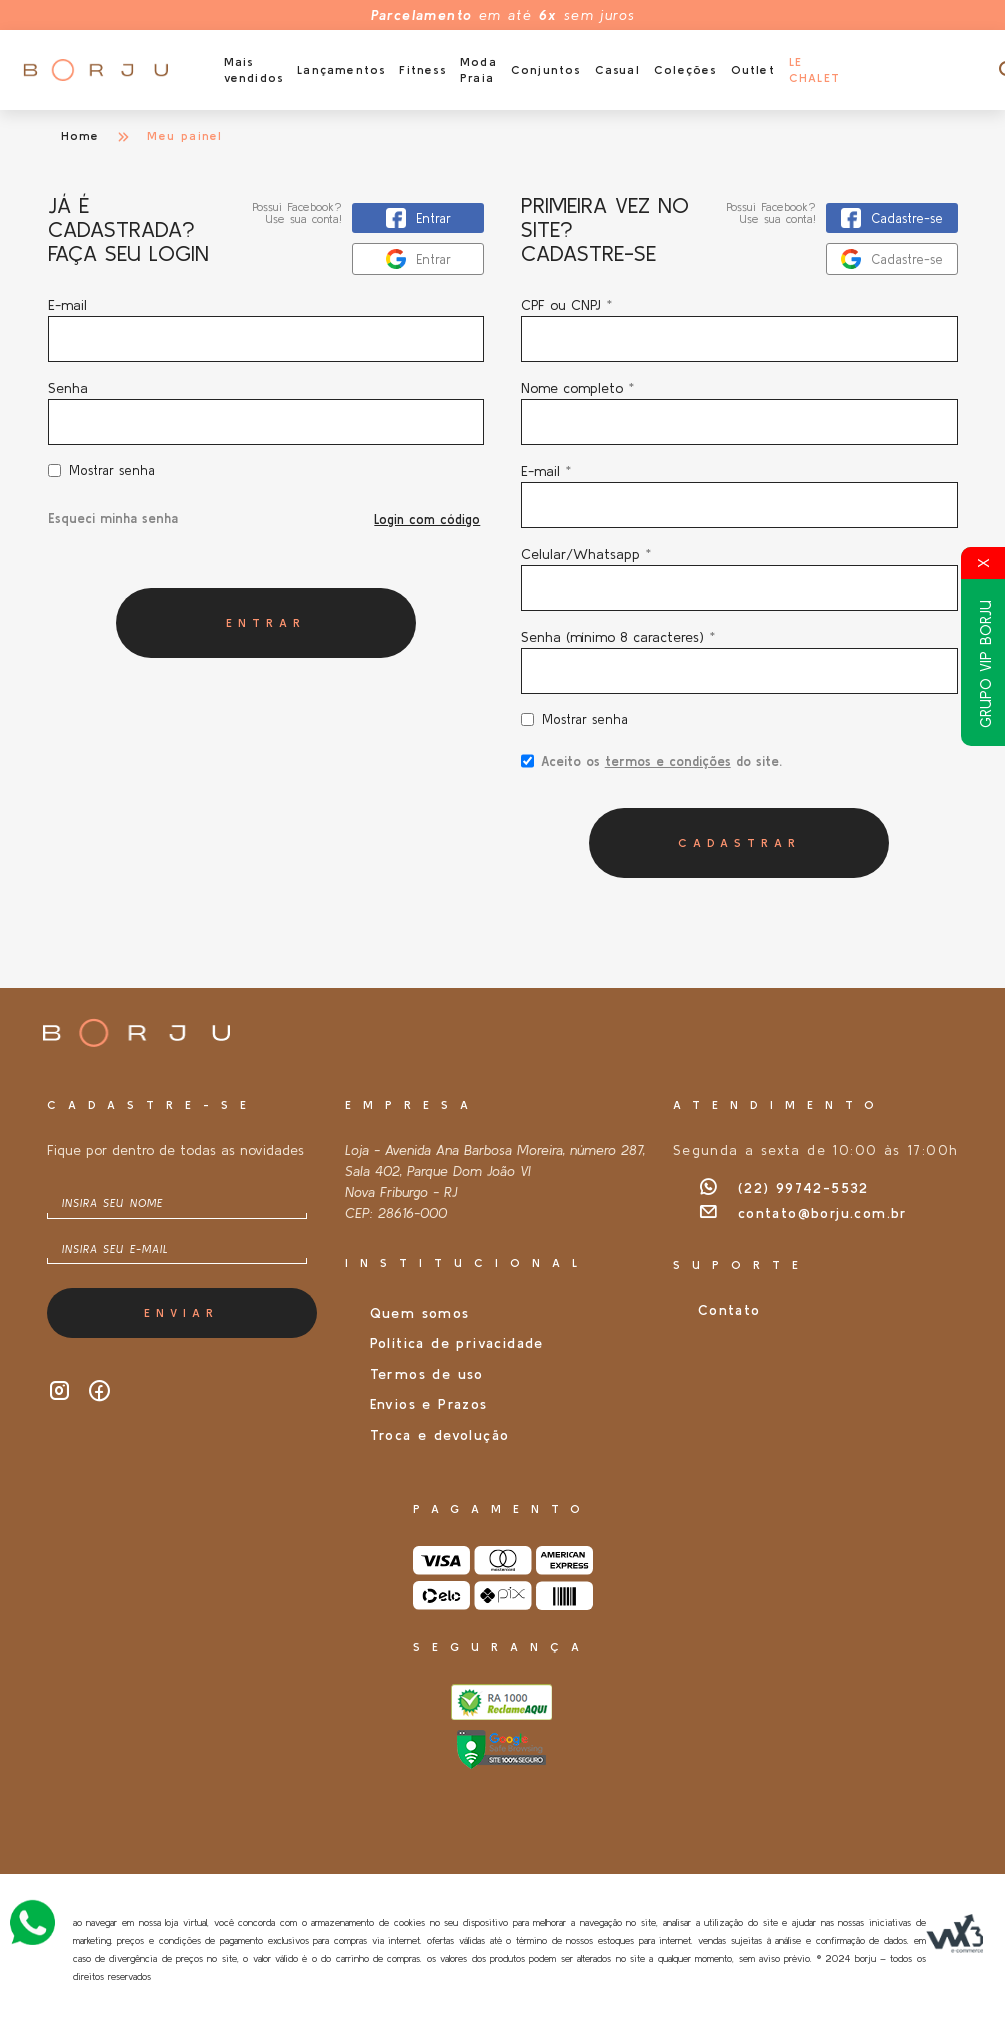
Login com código (427, 519)
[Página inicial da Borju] (95, 70)
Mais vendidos (254, 69)
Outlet (753, 69)
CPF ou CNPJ (566, 305)
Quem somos (420, 1313)
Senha (68, 388)
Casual (617, 69)
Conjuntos (546, 69)
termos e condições (668, 761)
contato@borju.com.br (803, 1213)
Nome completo (577, 388)
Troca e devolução (440, 1435)
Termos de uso (427, 1374)
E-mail (266, 329)
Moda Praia (478, 69)
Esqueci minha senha (113, 518)
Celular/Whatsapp (586, 554)
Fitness (422, 69)
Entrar (266, 622)
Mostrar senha (112, 470)
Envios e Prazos (429, 1404)
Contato (729, 1310)
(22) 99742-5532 (783, 1188)
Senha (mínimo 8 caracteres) (618, 637)
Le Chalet (814, 69)
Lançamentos (341, 69)
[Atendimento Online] (32, 1920)
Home (80, 135)
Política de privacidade (457, 1343)
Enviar (181, 1312)
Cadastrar (739, 842)
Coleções (685, 69)
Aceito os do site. (651, 768)
